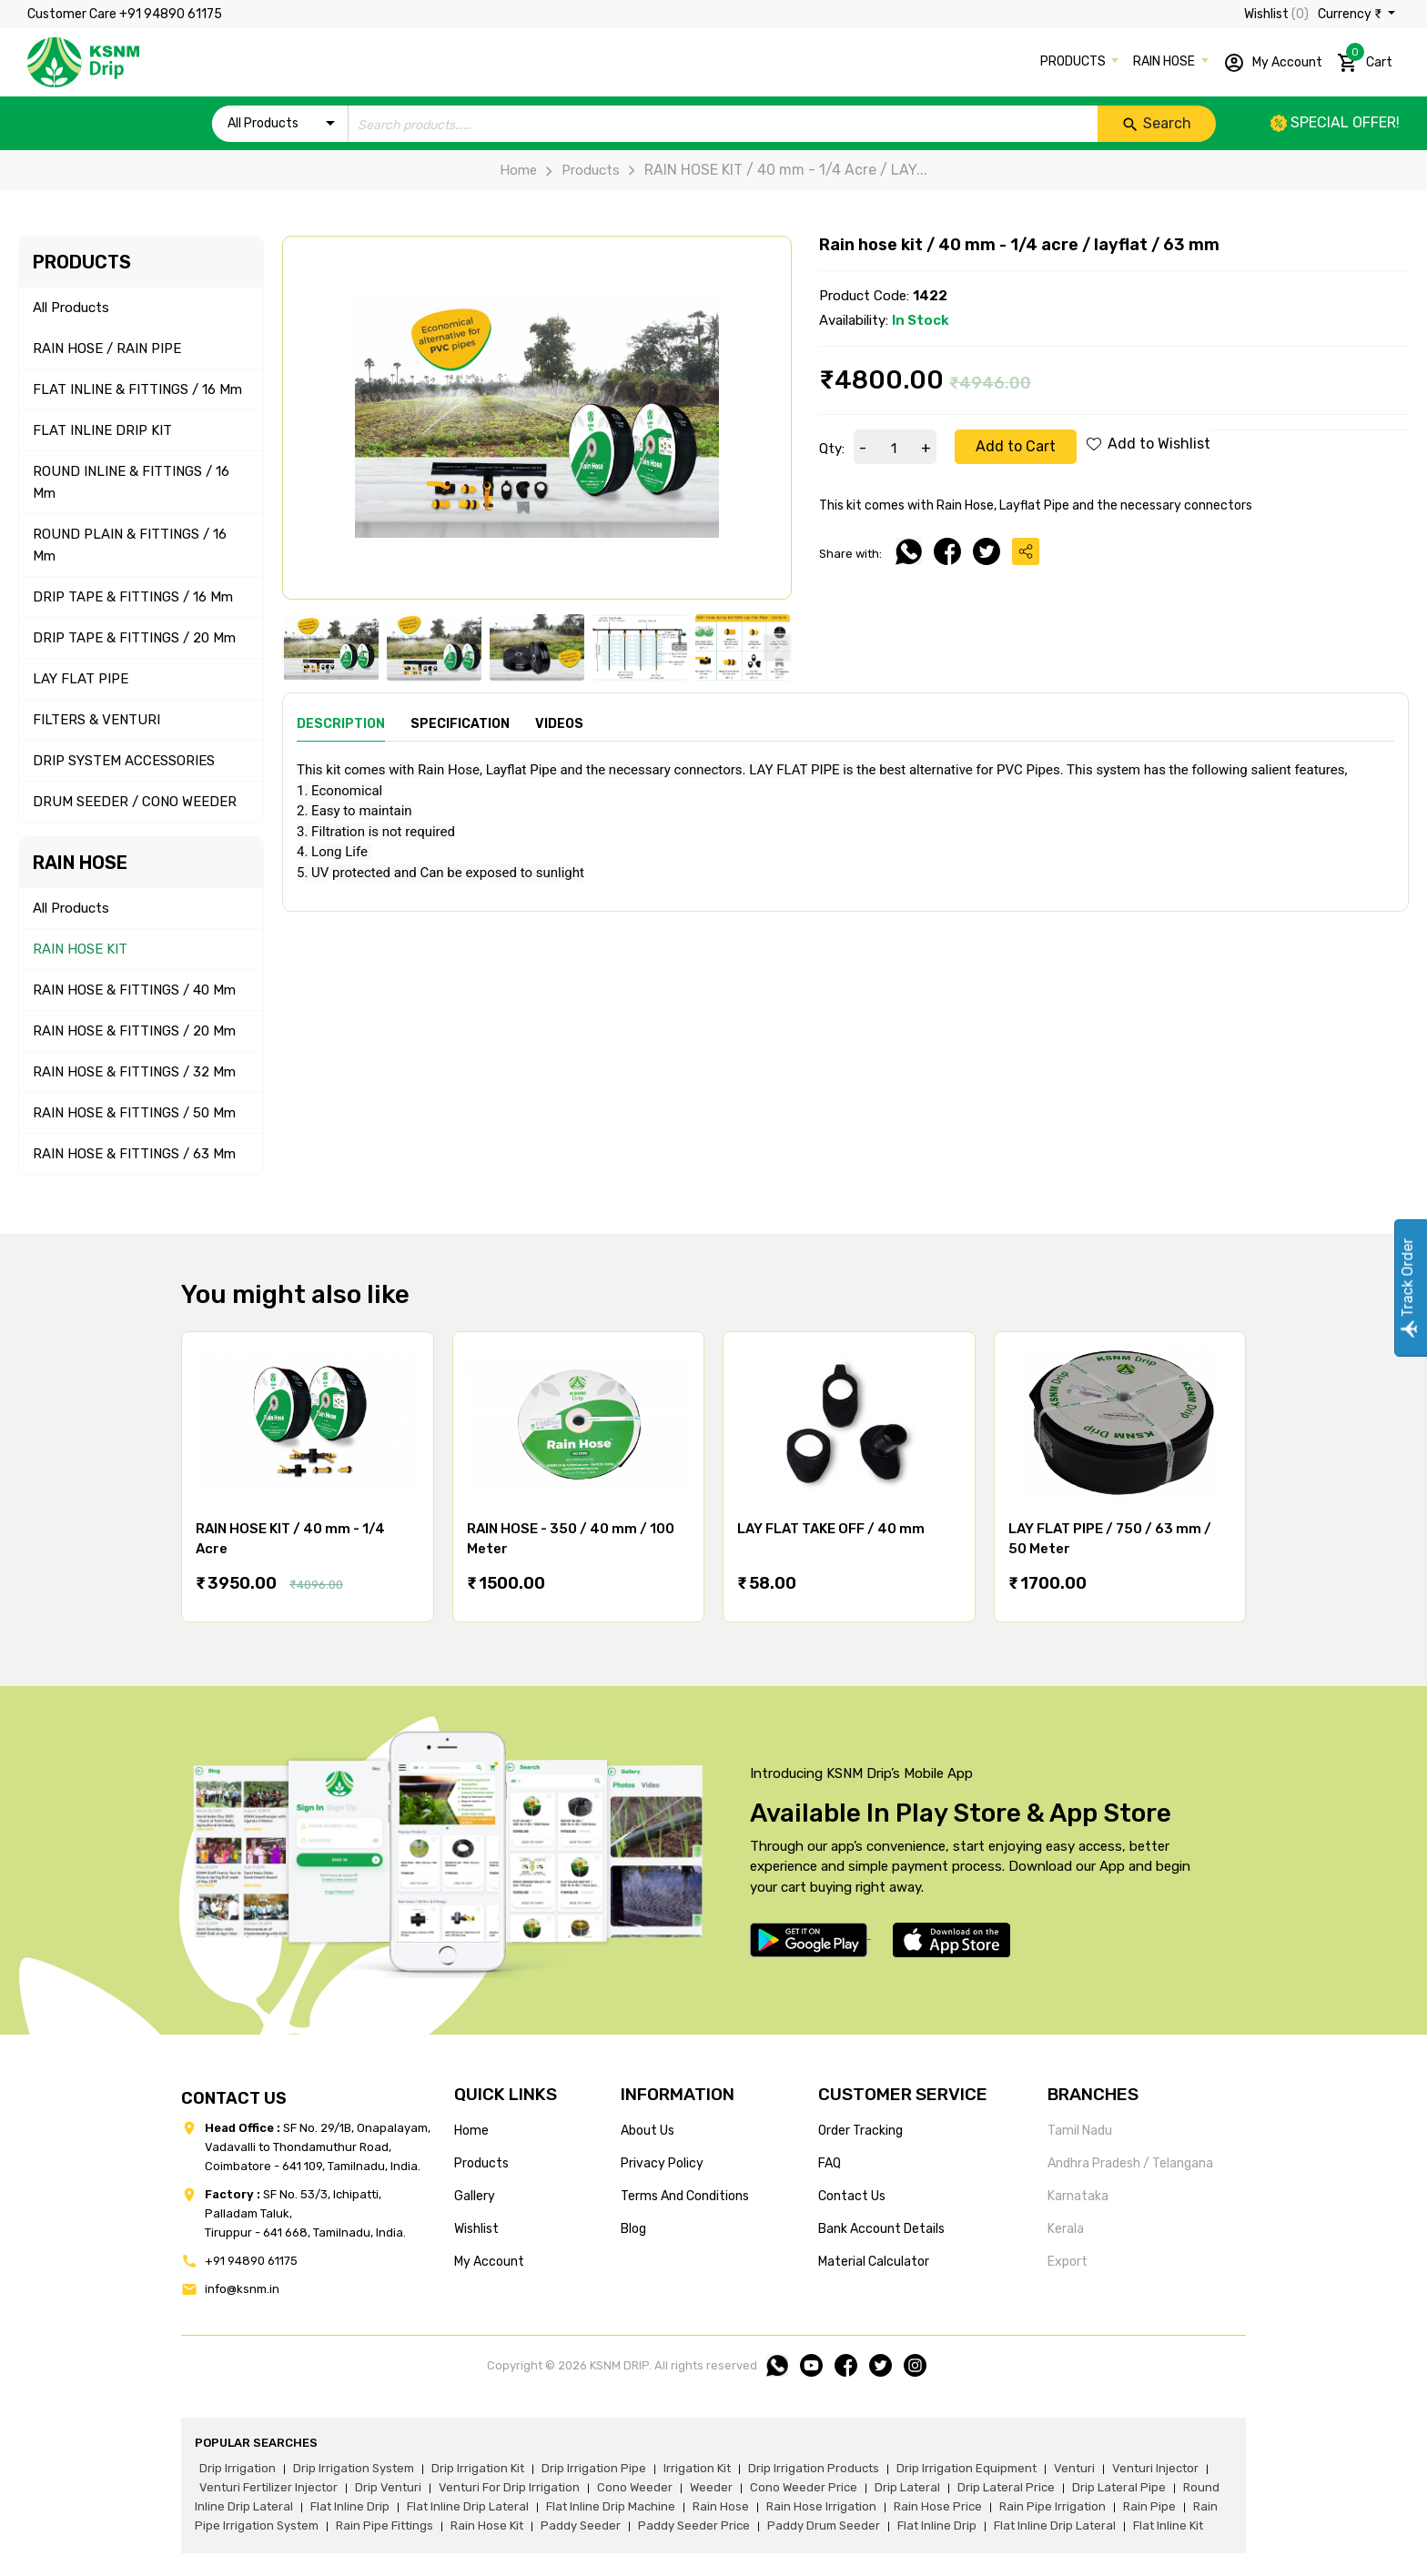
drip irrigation (237, 2468)
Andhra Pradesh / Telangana (1130, 2163)
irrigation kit (697, 2468)
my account (489, 2261)
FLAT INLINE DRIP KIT (102, 430)
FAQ (829, 2163)
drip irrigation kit (477, 2468)
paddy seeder (581, 2525)
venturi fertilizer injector (268, 2487)
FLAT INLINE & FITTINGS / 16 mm (137, 389)
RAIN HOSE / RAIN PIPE (107, 348)
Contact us (852, 2196)
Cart (1364, 59)
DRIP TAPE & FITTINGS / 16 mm (133, 597)
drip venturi (388, 2487)
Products (578, 170)
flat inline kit (1168, 2525)
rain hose (721, 2506)
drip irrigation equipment (966, 2468)
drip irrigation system (353, 2468)
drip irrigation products (813, 2468)
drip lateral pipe (1119, 2487)
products (481, 2163)
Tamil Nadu (1079, 2130)
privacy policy (662, 2163)
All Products (71, 307)
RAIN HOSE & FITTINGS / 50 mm (134, 1113)
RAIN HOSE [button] (1165, 61)
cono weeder (635, 2487)
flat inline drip (350, 2506)
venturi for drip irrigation (509, 2487)
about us (647, 2130)
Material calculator (873, 2261)
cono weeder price (803, 2487)
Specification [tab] (460, 724)
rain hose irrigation (821, 2506)
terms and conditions (685, 2196)
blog (633, 2229)
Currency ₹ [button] (1351, 14)
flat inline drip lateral (468, 2506)
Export (1067, 2261)
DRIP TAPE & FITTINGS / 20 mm (134, 638)
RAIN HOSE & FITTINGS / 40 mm (134, 990)
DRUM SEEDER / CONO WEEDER (135, 801)
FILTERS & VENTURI (96, 720)
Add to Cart (1016, 446)
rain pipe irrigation (1052, 2506)
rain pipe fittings (384, 2525)
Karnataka (1077, 2196)
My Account (1272, 63)
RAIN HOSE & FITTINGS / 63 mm (134, 1154)
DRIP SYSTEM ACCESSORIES (124, 761)
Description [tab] (341, 724)
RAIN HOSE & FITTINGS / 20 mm (134, 1031)
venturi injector (1155, 2468)
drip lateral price (1006, 2487)
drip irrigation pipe (593, 2468)
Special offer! (1335, 122)
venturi (1074, 2468)
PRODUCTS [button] (1074, 61)
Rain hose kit (486, 2525)
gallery (474, 2196)
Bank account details (881, 2229)
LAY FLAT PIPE (80, 679)
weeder (711, 2487)
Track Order (1407, 1288)
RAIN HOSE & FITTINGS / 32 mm (134, 1072)
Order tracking (860, 2130)
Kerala (1065, 2229)
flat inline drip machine (610, 2506)
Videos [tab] (559, 724)
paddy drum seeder (823, 2525)
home (471, 2130)
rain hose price (938, 2506)
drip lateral (907, 2487)
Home (518, 170)
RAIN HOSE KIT (80, 949)
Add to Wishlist (1148, 443)
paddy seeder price (694, 2525)
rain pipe (1149, 2506)
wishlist (476, 2229)
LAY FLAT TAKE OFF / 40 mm (831, 1528)
